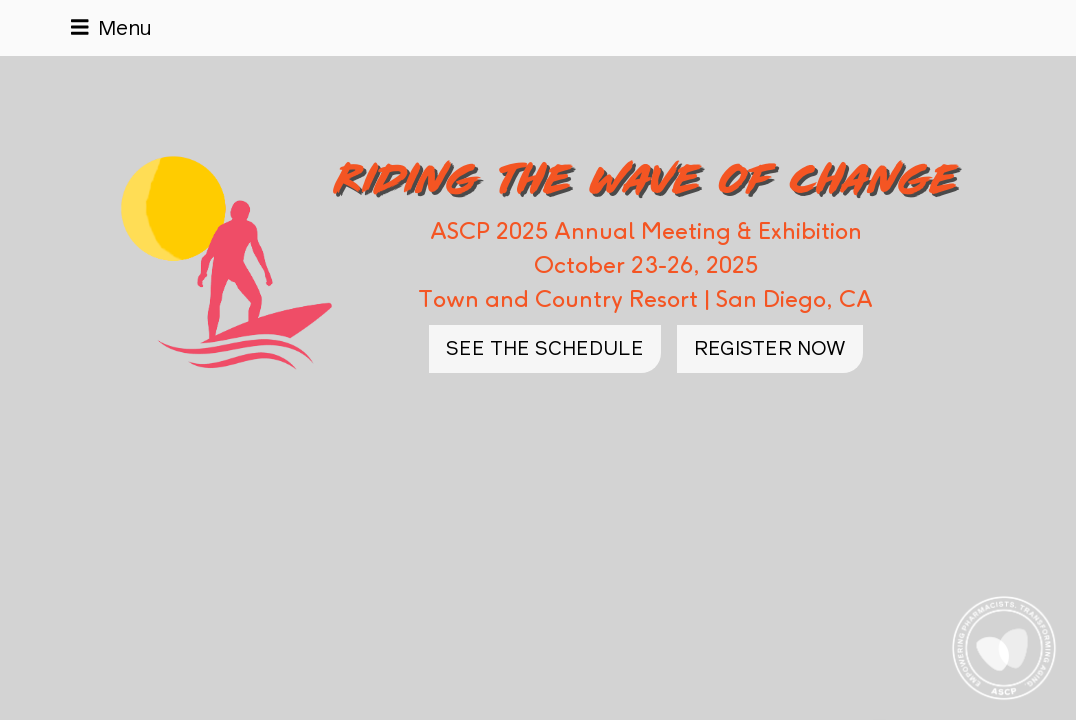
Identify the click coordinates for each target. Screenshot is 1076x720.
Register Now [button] (770, 349)
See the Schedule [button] (545, 349)
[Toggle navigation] (111, 28)
